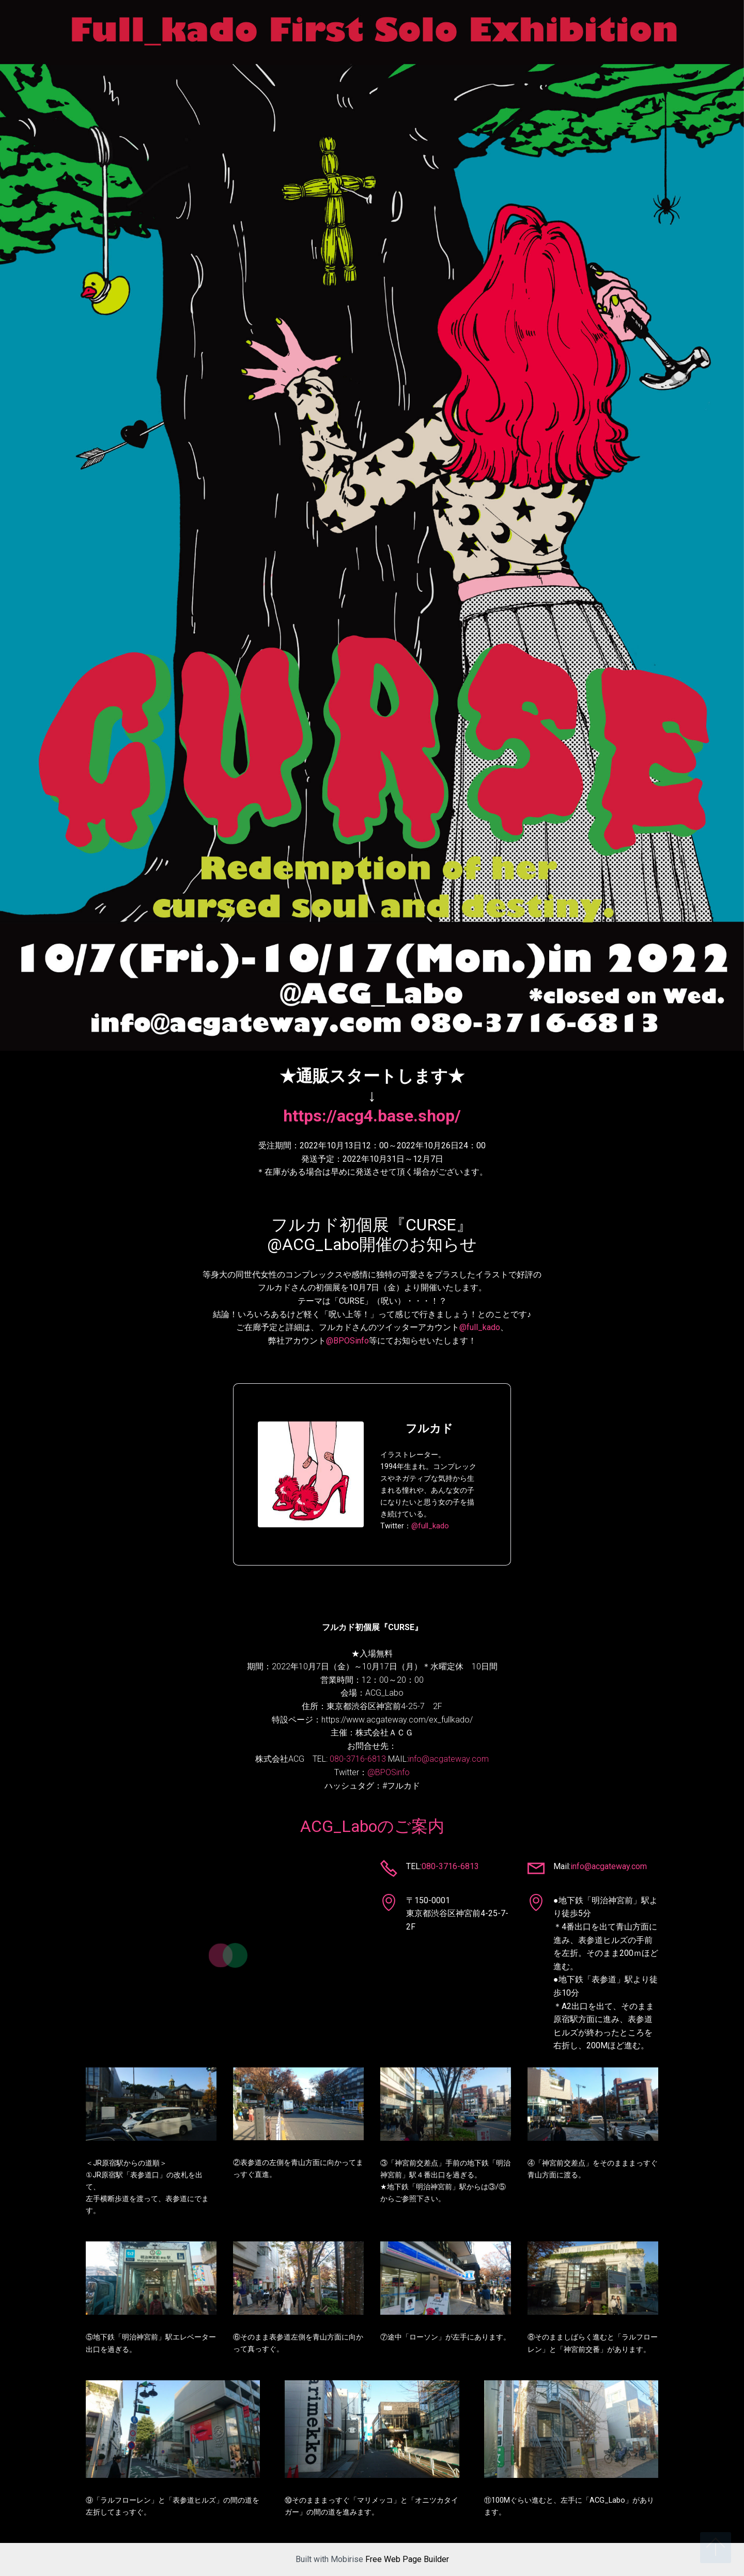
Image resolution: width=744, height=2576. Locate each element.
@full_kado (479, 1327)
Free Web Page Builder (407, 2559)
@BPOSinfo (347, 1341)
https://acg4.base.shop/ (372, 1116)
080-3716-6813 (358, 1759)
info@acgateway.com (448, 1759)
